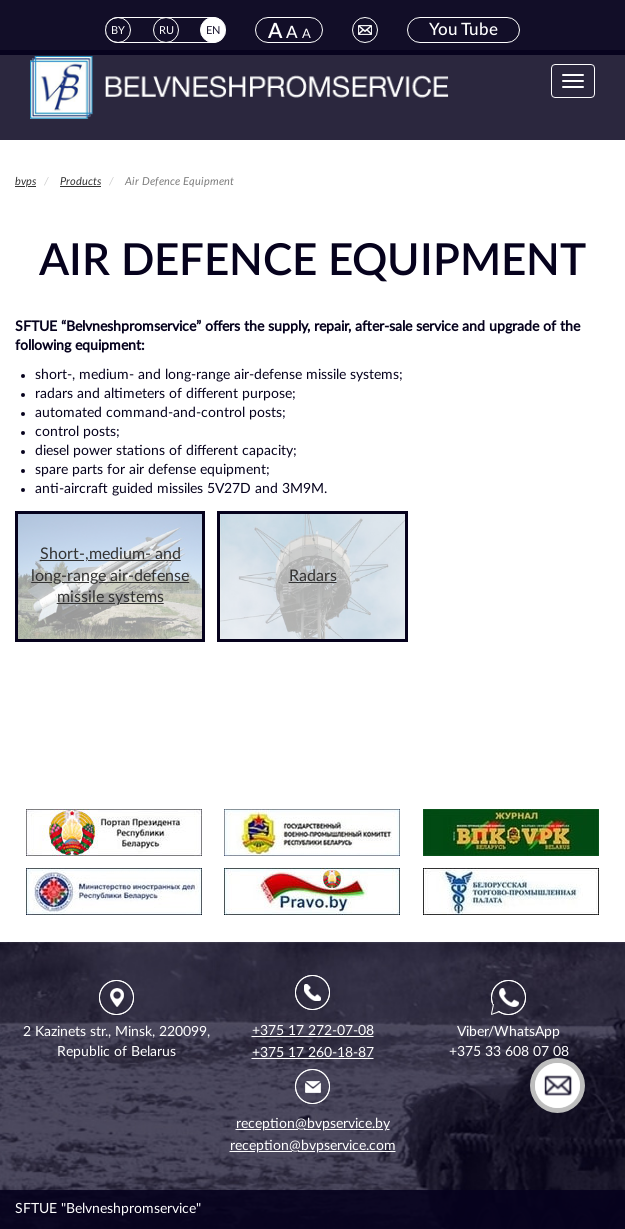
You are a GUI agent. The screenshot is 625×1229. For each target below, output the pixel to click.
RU (166, 30)
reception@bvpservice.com (313, 1146)
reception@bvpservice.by (313, 1124)
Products (80, 181)
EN (213, 30)
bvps (25, 181)
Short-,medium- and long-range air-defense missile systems (110, 576)
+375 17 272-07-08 (313, 1031)
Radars (313, 576)
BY (118, 30)
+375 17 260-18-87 (313, 1053)
